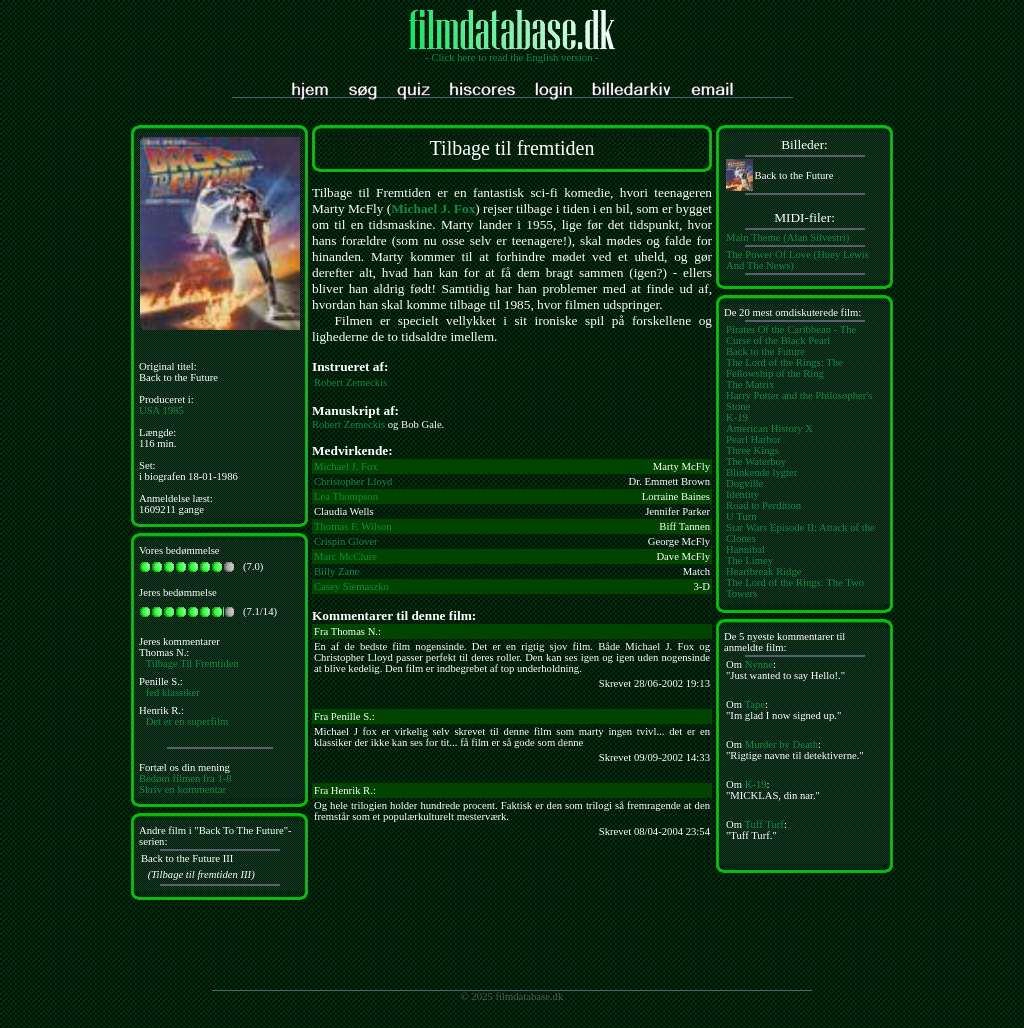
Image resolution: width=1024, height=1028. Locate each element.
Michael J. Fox (433, 208)
